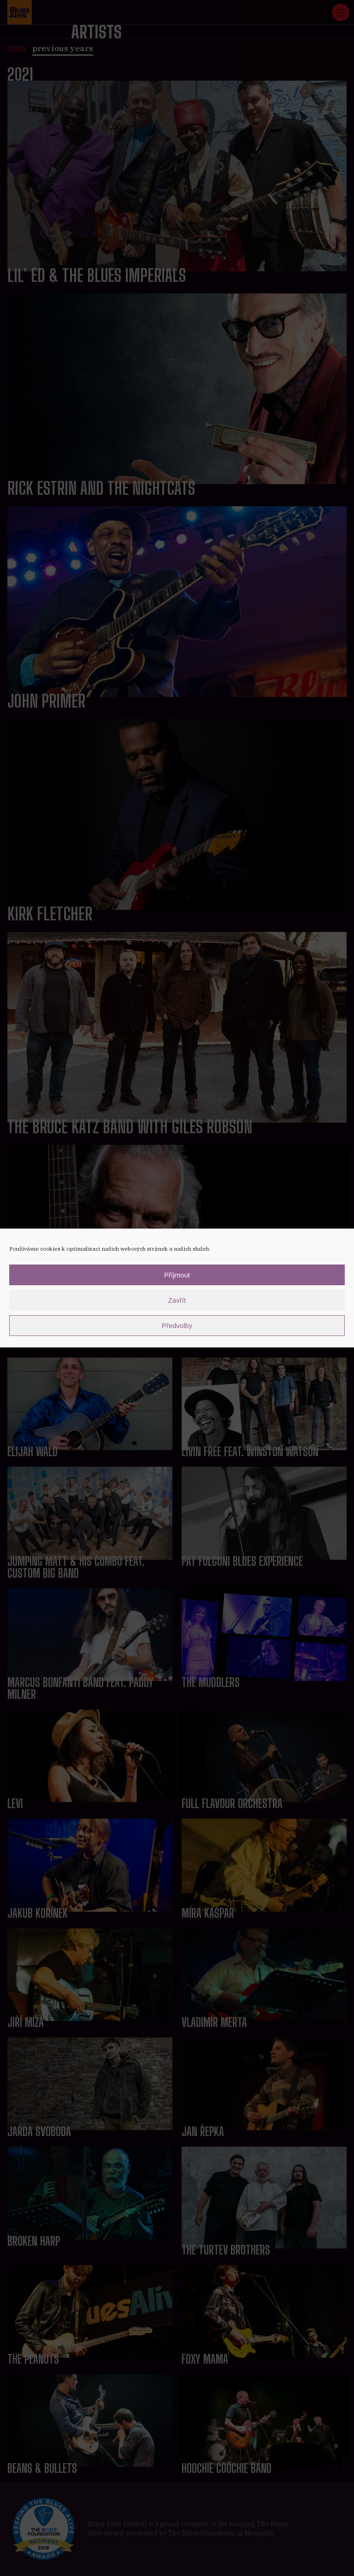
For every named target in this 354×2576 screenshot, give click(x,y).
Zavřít (177, 1300)
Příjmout (177, 1275)
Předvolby (177, 1325)
